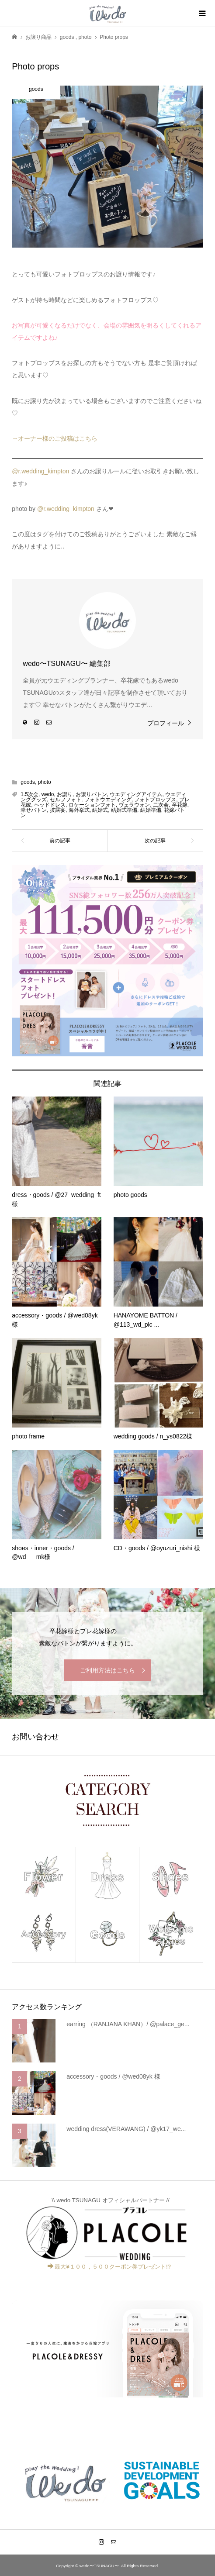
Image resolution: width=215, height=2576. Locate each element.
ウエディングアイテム (136, 794)
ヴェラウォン (134, 805)
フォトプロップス (155, 800)
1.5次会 (29, 794)
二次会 (161, 805)
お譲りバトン (91, 794)
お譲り (65, 794)
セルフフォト (65, 800)
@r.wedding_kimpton (40, 471)
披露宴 (58, 810)
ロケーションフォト (92, 805)
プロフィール (165, 723)
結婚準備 (150, 810)
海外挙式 (79, 810)
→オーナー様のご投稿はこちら (54, 438)
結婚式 (100, 810)
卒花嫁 (179, 805)
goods (28, 782)
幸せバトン (34, 810)
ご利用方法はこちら (107, 1670)
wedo (48, 794)
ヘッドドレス (50, 805)
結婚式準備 (124, 810)
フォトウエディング (108, 800)
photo (44, 782)
